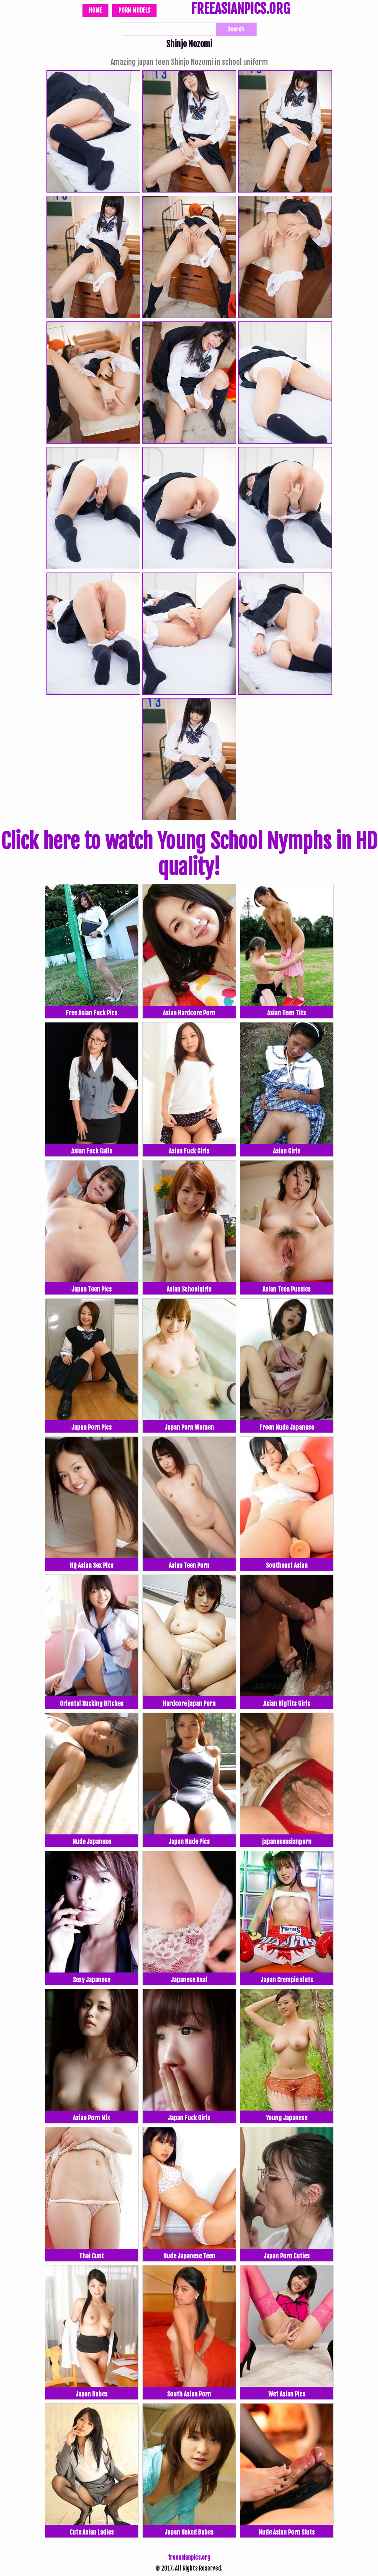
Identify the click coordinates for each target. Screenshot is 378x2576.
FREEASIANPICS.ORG (240, 9)
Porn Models (134, 10)
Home (95, 10)
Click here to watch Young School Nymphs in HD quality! (189, 854)
